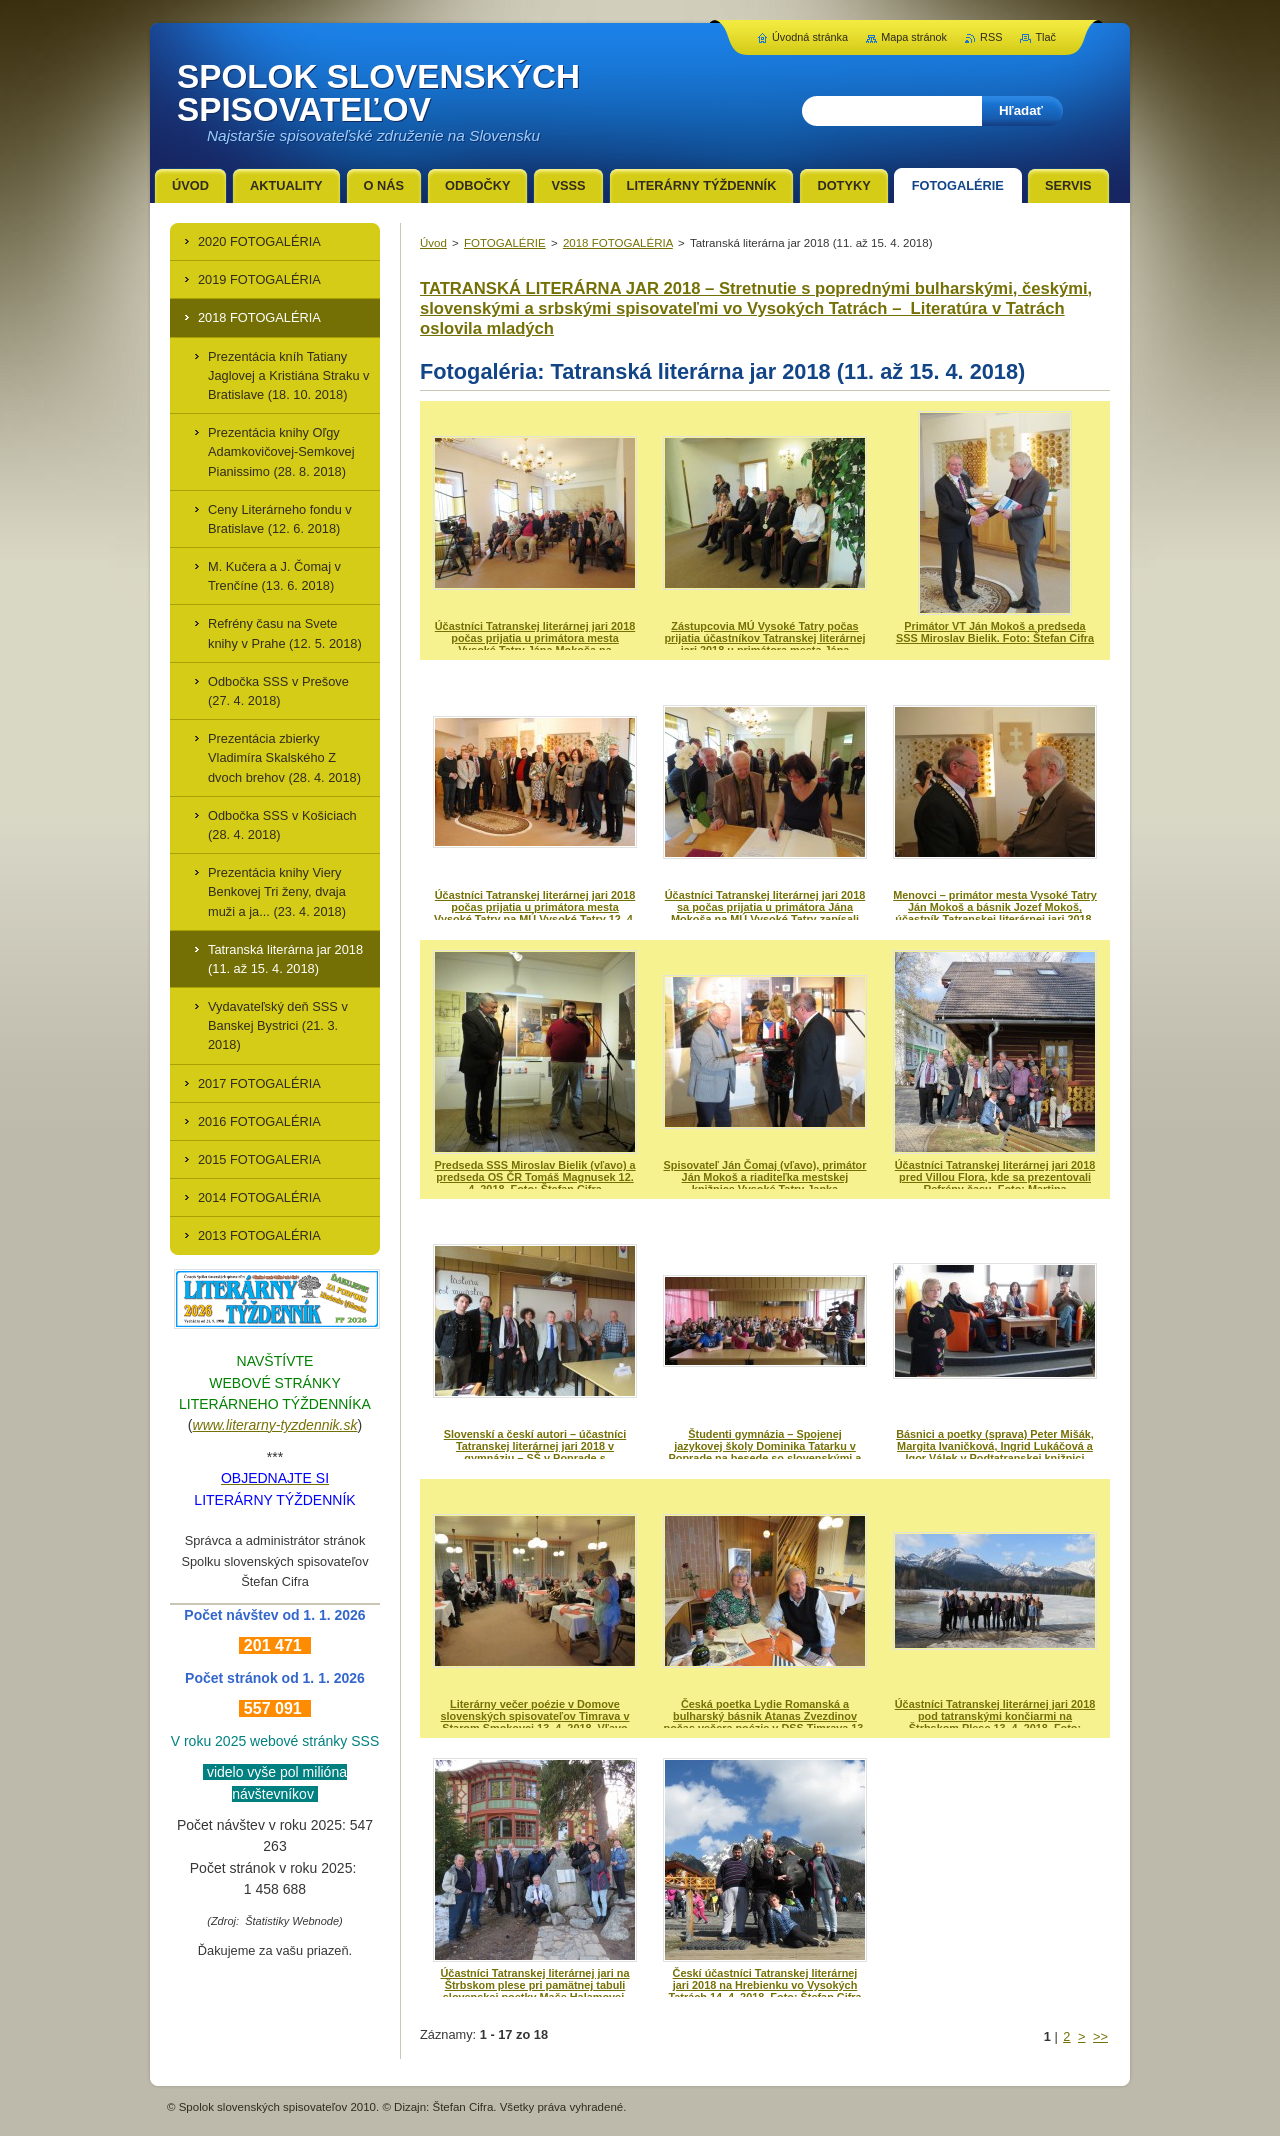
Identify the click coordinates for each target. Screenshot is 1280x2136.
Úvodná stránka (810, 37)
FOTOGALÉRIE (505, 243)
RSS (991, 37)
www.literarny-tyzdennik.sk (275, 1425)
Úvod (433, 243)
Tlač (1045, 37)
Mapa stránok (914, 37)
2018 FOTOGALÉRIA (618, 243)
